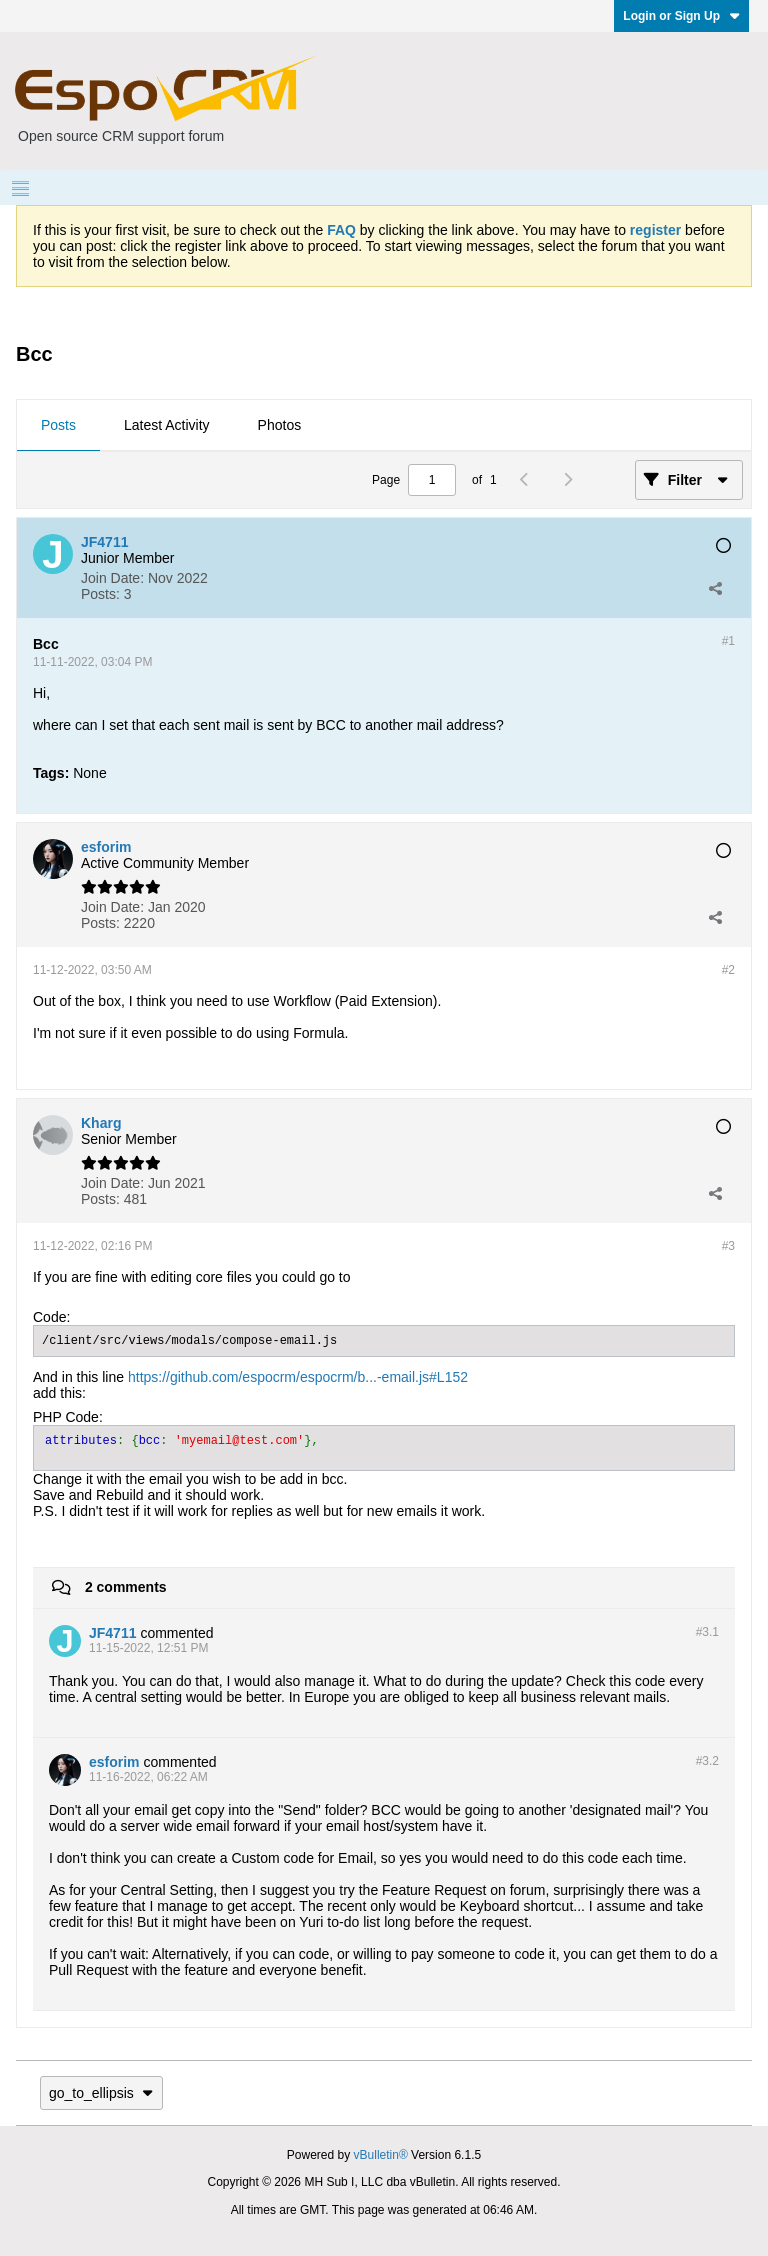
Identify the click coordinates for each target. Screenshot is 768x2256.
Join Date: (112, 578)
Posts (58, 425)
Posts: (100, 594)
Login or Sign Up (681, 16)
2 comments (126, 1587)
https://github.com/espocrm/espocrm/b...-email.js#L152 (298, 1377)
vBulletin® (381, 2155)
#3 (728, 1246)
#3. (707, 1632)
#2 (728, 970)
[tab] (58, 426)
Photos (280, 425)
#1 (728, 641)
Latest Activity (167, 425)
